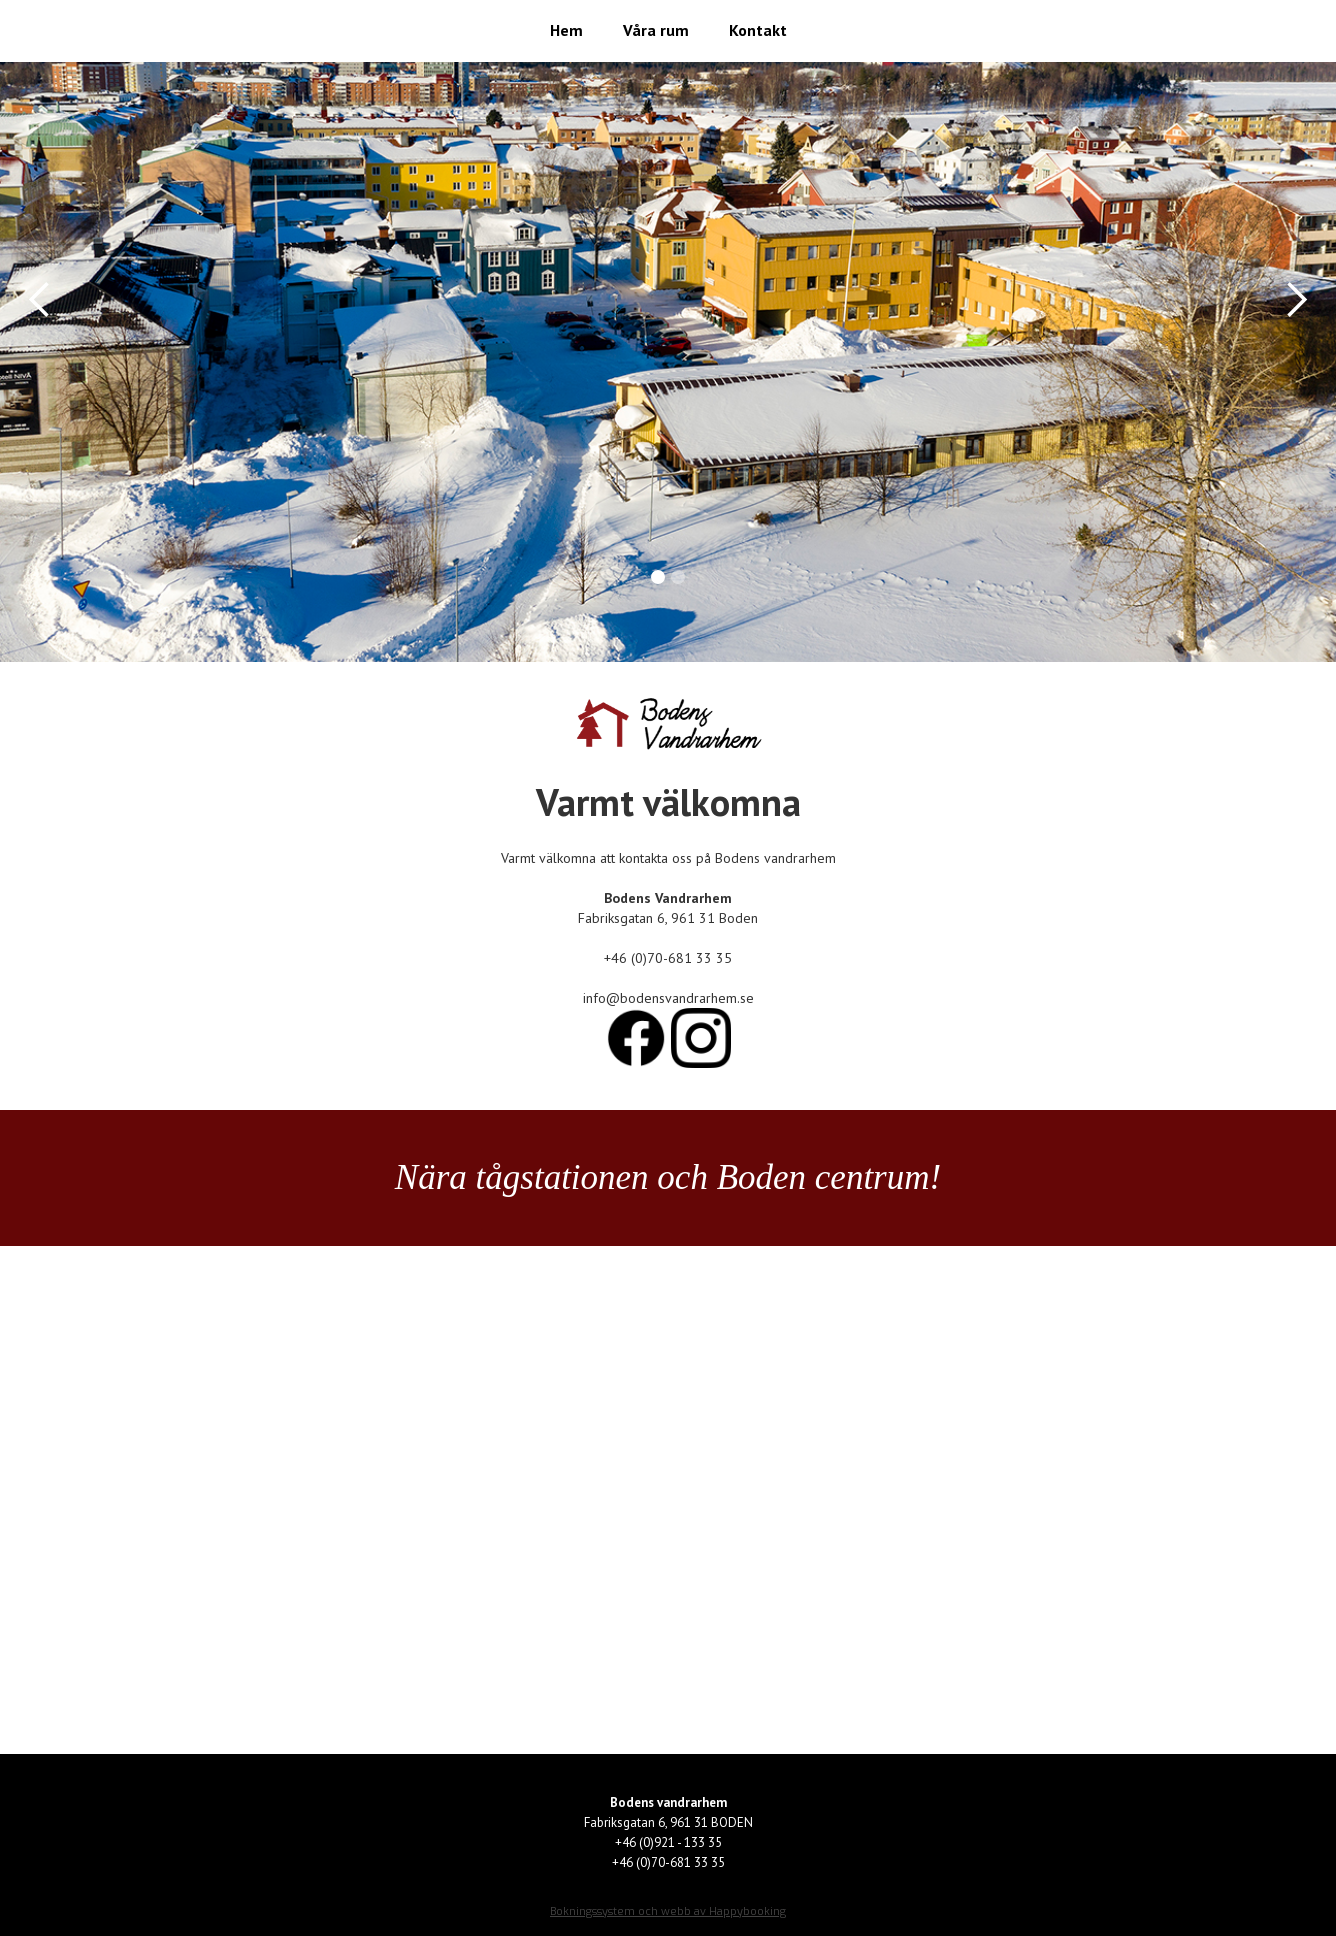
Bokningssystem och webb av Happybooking (668, 1911)
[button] (40, 300)
